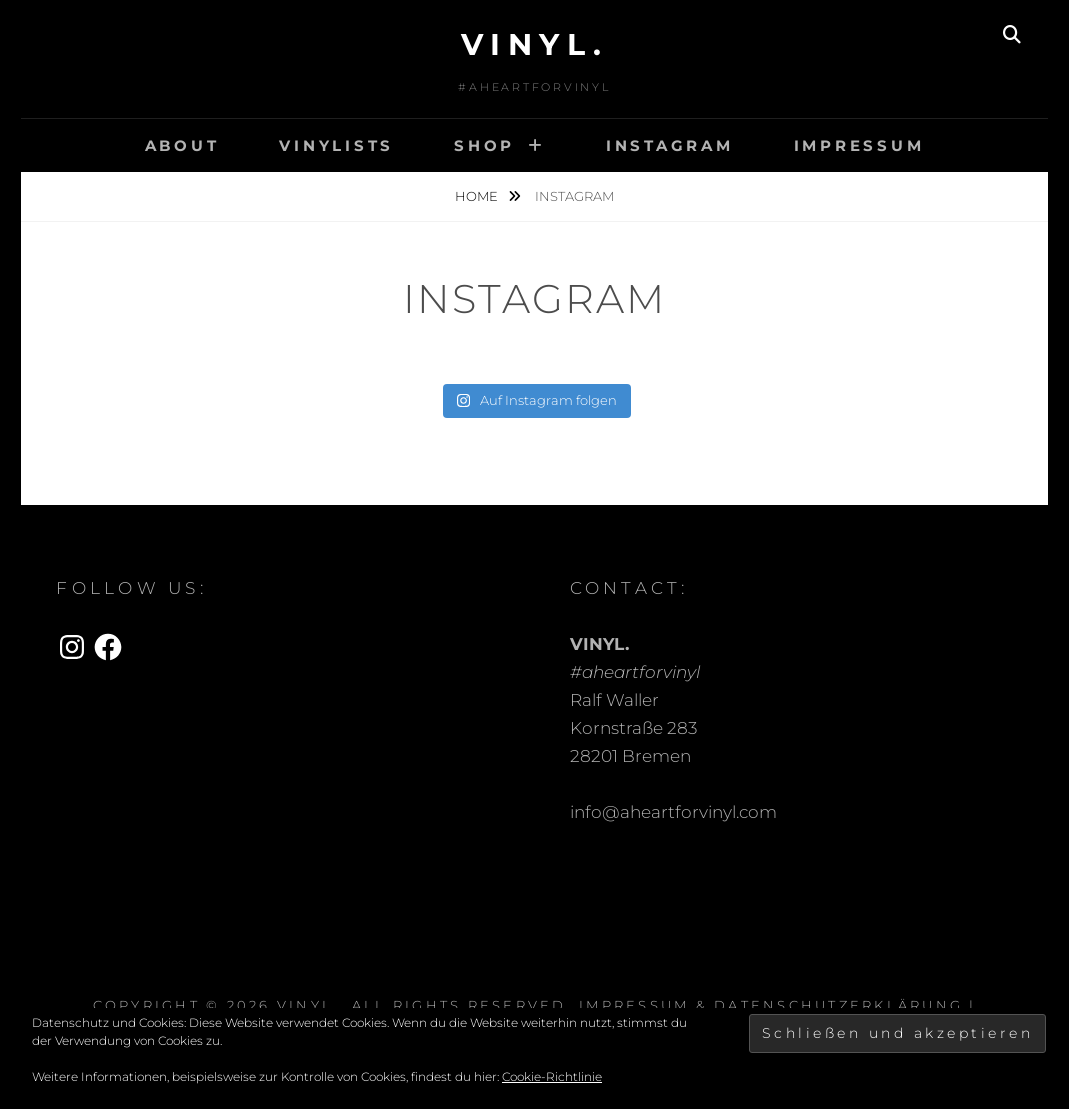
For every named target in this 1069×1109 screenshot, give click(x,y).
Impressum (859, 145)
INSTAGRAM (670, 145)
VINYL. (535, 44)
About (182, 145)
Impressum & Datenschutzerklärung (771, 1005)
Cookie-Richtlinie (552, 1076)
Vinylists (336, 145)
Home (478, 196)
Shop (484, 145)
